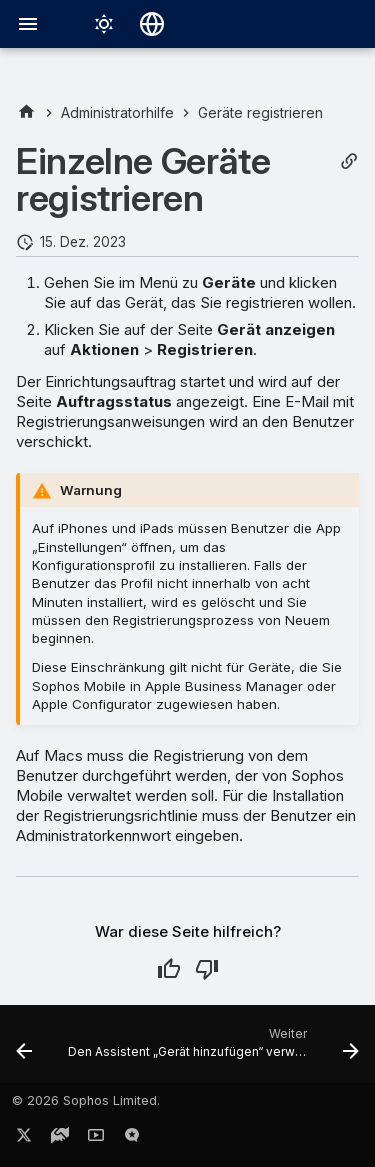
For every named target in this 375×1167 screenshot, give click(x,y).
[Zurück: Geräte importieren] (24, 1050)
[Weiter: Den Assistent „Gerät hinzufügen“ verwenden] (211, 1050)
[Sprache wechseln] (152, 24)
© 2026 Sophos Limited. (86, 1100)
